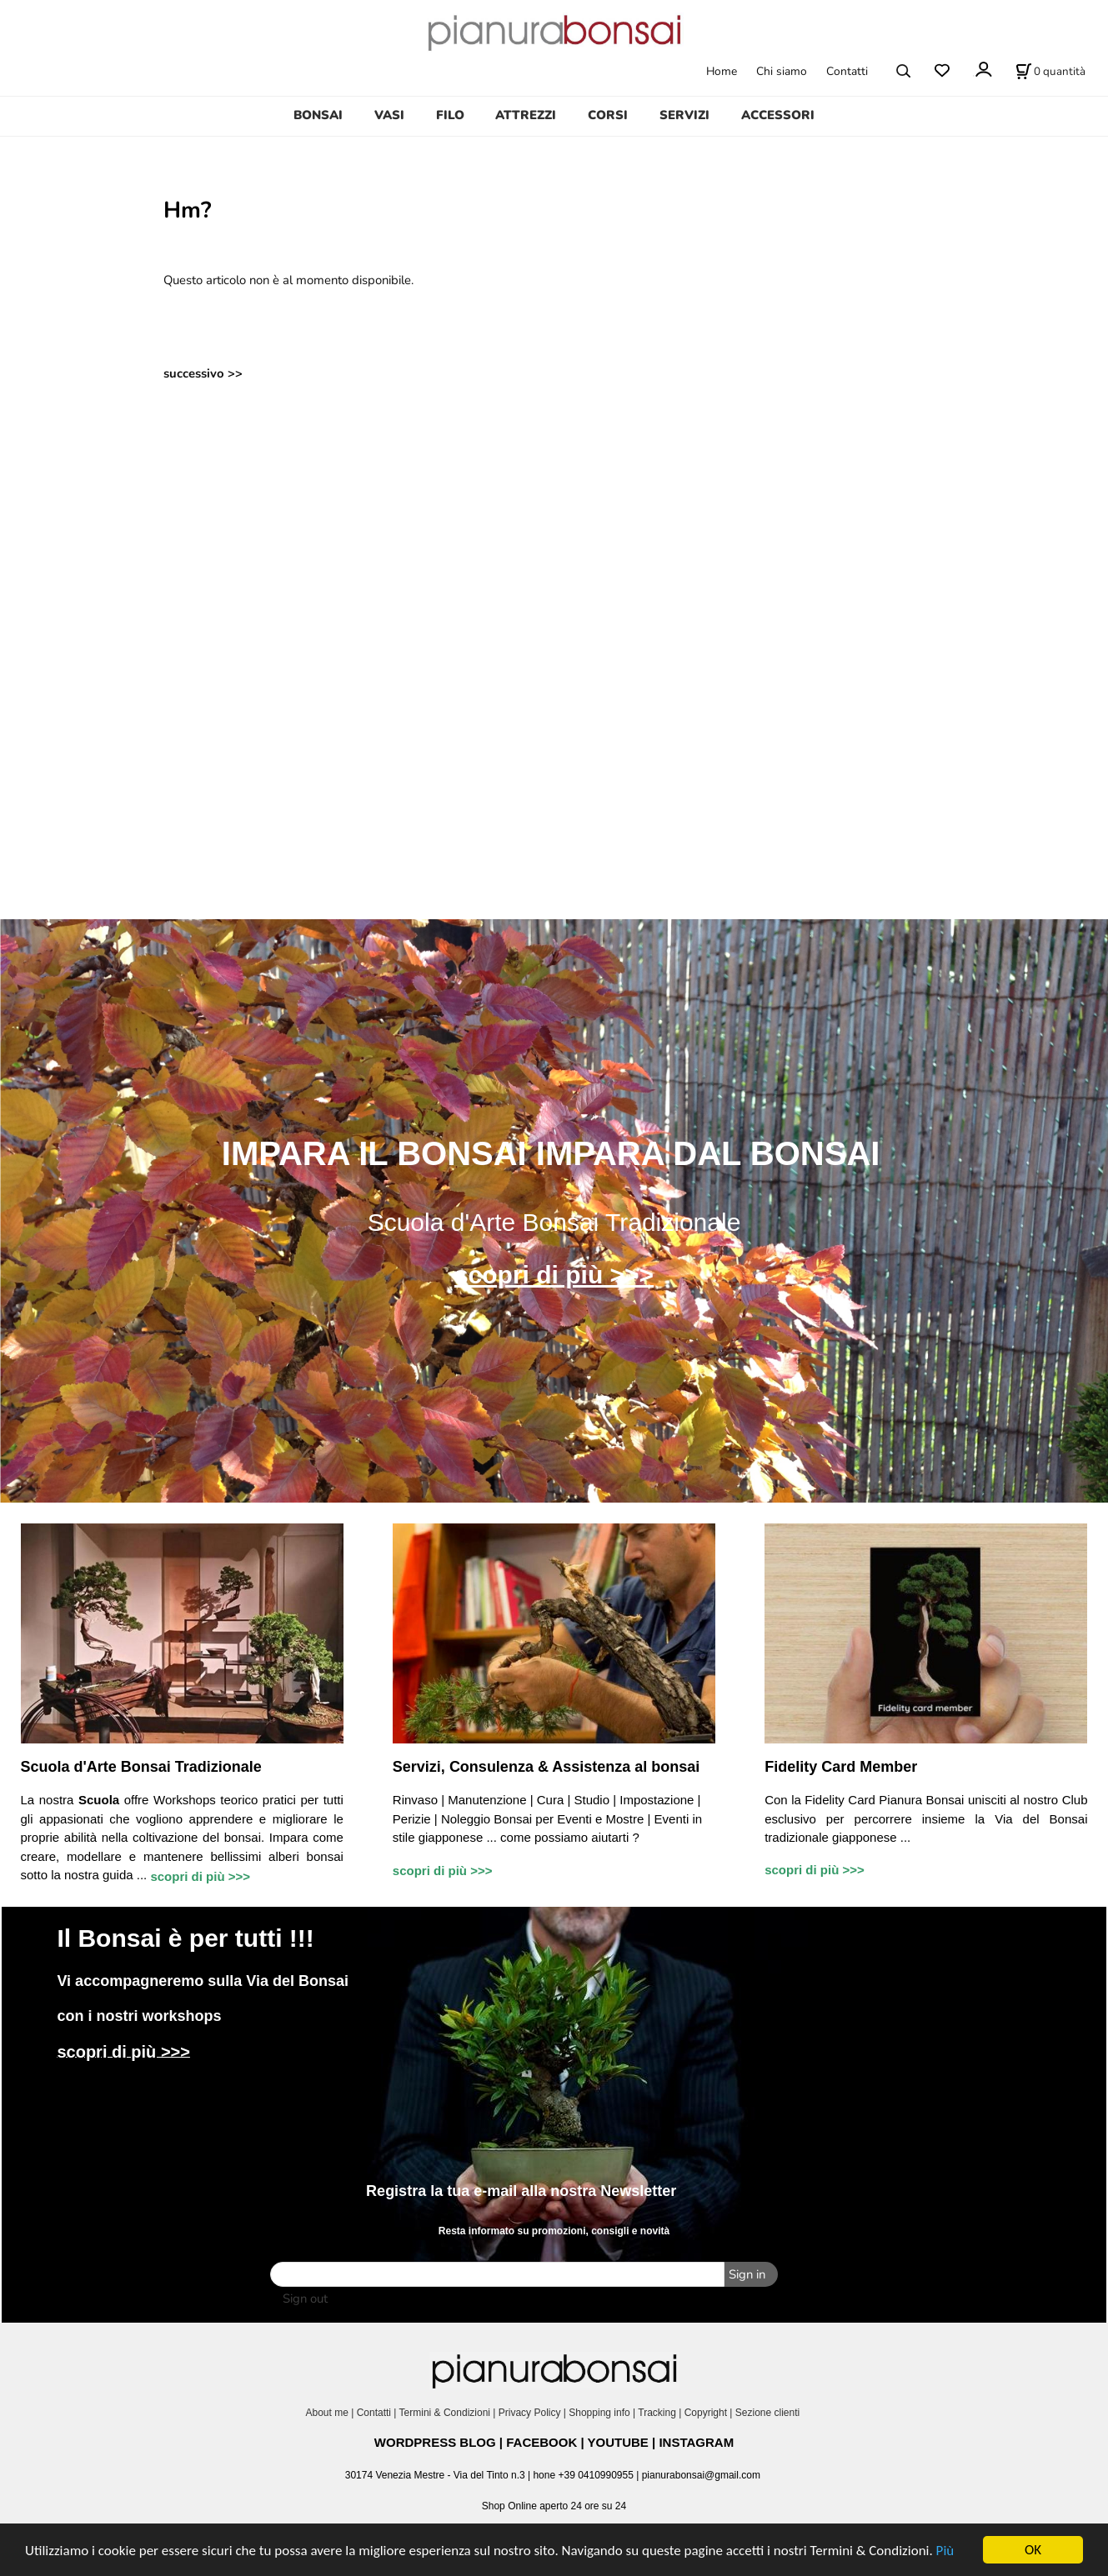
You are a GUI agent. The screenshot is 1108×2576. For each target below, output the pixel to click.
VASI (389, 115)
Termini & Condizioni (444, 2412)
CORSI (608, 115)
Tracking (657, 2412)
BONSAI (318, 115)
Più (945, 2550)
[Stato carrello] (1050, 71)
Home (721, 71)
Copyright (705, 2412)
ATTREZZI (525, 115)
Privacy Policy (530, 2412)
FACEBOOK (541, 2442)
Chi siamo (781, 71)
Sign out (305, 2298)
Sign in (747, 2274)
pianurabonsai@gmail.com (701, 2475)
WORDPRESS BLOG (435, 2442)
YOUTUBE (618, 2442)
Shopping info (599, 2412)
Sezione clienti (769, 2412)
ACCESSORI (778, 115)
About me (326, 2412)
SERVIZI (684, 115)
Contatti (847, 71)
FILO (450, 115)
